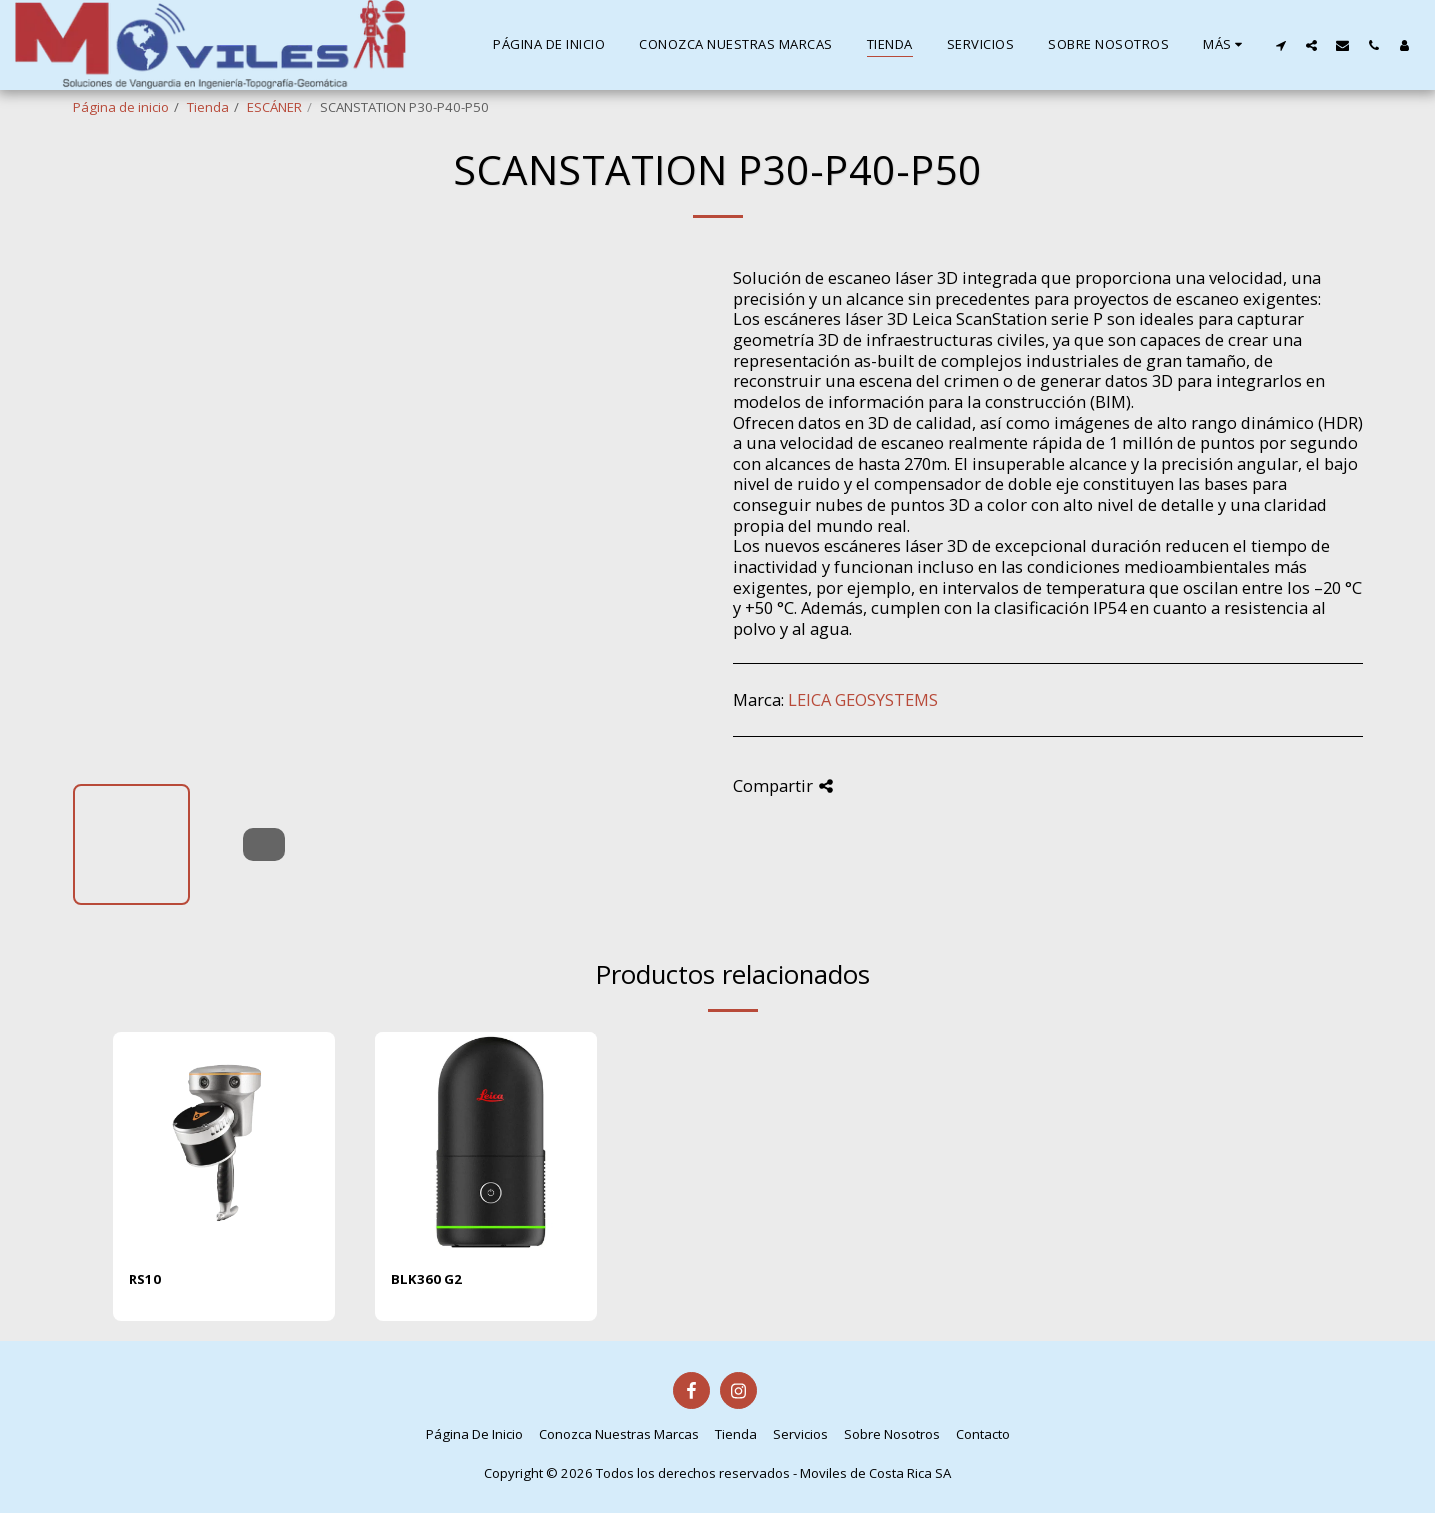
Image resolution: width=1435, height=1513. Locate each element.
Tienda (208, 107)
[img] (224, 1143)
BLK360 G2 (426, 1279)
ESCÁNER (274, 107)
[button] (1280, 45)
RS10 (145, 1279)
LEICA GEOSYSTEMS (863, 699)
